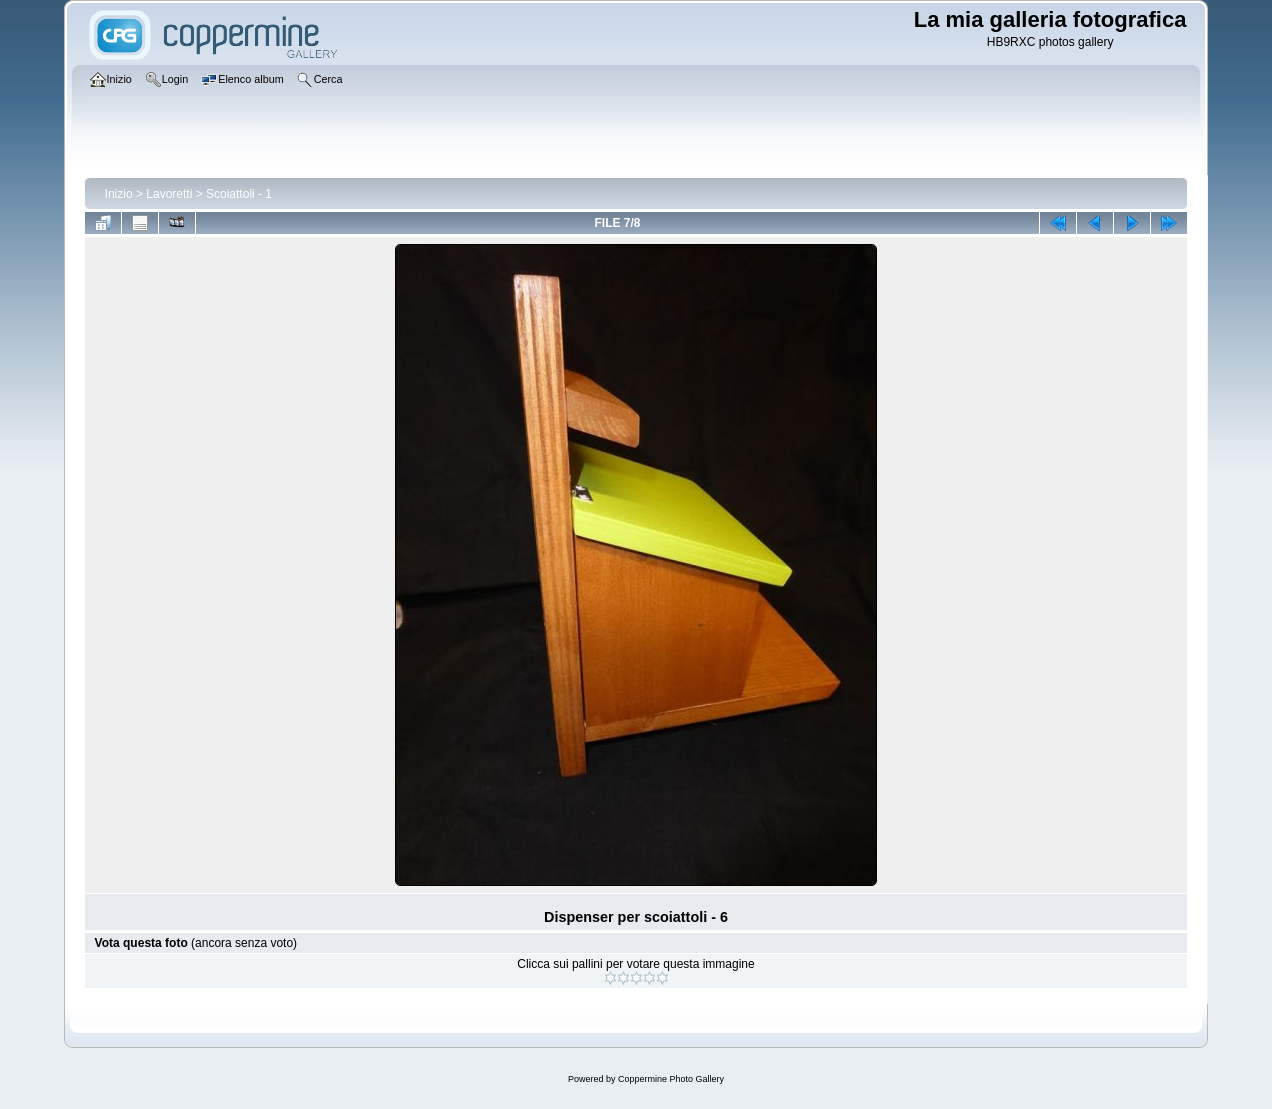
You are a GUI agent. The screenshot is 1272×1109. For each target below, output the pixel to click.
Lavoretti (169, 194)
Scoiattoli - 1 (239, 194)
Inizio (119, 194)
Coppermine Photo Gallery (671, 1079)
